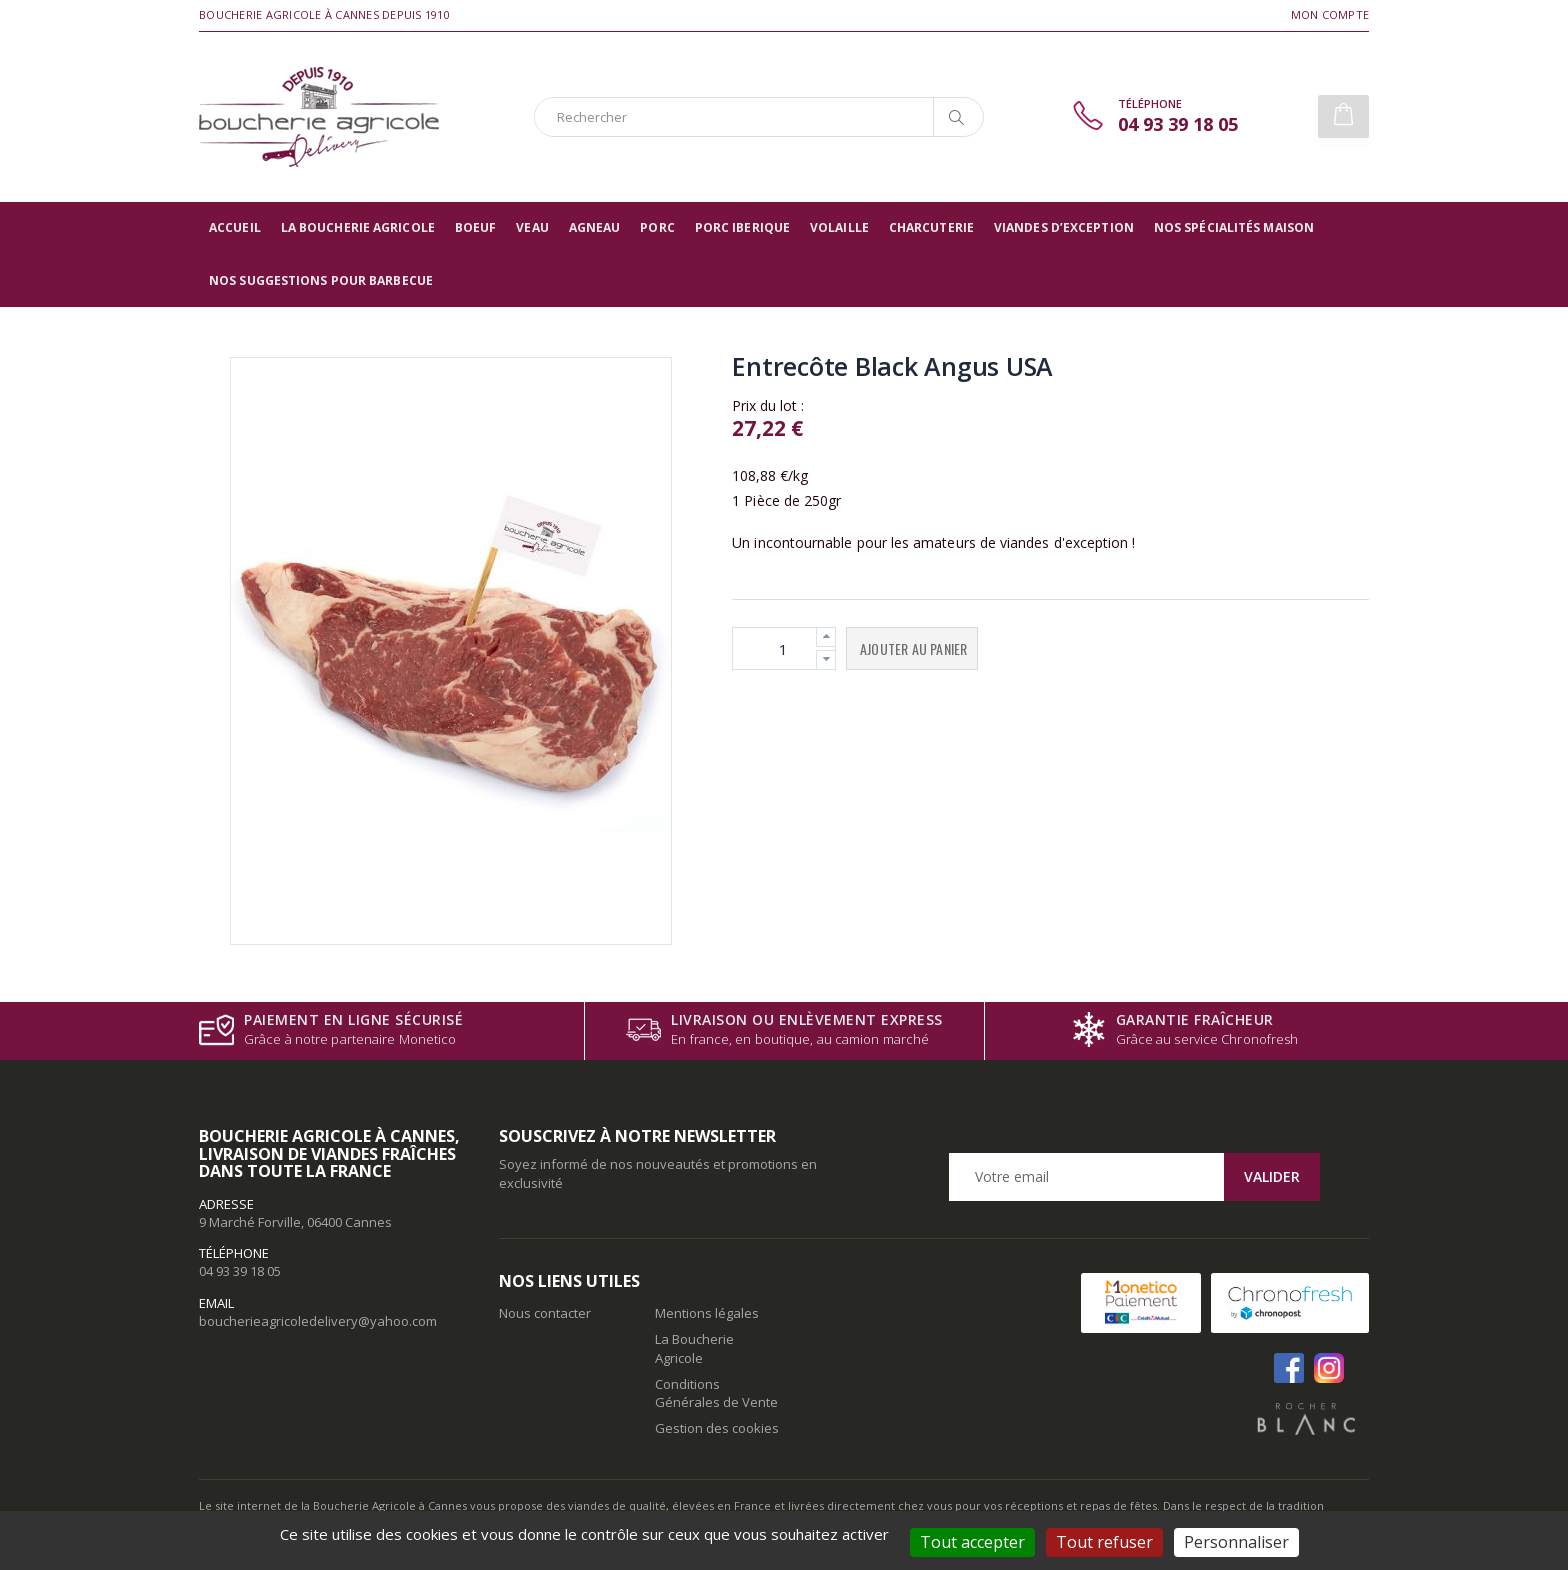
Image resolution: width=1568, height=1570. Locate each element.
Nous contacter (545, 1313)
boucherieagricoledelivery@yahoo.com (318, 1321)
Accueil (235, 227)
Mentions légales (707, 1313)
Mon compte (1330, 14)
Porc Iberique (742, 227)
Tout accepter (972, 1542)
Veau (532, 227)
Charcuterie (931, 227)
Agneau (595, 227)
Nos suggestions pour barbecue (321, 280)
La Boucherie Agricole (358, 227)
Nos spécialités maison (1234, 227)
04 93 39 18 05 (240, 1271)
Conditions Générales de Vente (716, 1393)
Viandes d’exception (1064, 227)
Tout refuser (1104, 1542)
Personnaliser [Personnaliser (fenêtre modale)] (1236, 1542)
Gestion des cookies (717, 1428)
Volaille (839, 227)
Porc (657, 227)
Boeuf (476, 227)
